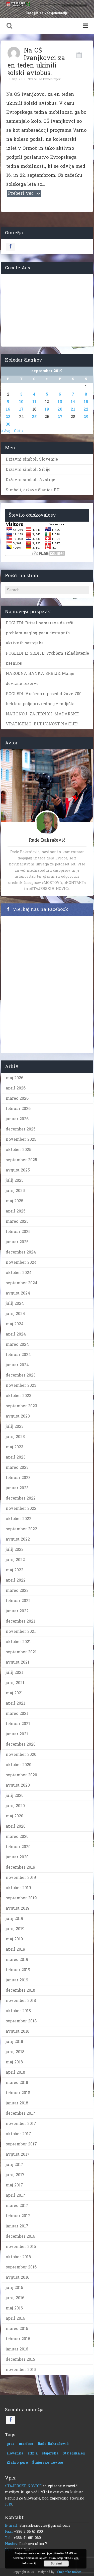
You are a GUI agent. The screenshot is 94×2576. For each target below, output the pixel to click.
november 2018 (21, 2000)
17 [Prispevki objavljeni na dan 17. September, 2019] (21, 409)
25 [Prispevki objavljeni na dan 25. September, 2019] (34, 416)
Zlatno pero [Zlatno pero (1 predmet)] (17, 2462)
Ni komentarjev (49, 79)
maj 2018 (14, 2062)
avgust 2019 (18, 1908)
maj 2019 (14, 1939)
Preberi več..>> (24, 193)
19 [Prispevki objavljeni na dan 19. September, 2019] (47, 409)
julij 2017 (14, 2164)
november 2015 (21, 2369)
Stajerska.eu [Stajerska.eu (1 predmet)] (74, 2453)
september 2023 (21, 1406)
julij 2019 (14, 1918)
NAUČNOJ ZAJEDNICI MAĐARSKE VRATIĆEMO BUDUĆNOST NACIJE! (43, 719)
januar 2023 (17, 1488)
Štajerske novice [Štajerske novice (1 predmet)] (47, 2462)
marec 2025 (17, 1221)
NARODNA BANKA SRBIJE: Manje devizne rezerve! (40, 678)
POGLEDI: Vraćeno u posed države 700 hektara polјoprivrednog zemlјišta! (43, 698)
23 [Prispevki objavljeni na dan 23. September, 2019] (8, 416)
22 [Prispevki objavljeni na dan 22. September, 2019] (85, 409)
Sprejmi (56, 2563)
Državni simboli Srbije (28, 469)
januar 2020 (17, 1857)
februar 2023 (18, 1477)
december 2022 (21, 1498)
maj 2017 (14, 2185)
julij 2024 (15, 1303)
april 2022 (16, 1580)
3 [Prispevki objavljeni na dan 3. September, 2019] (21, 394)
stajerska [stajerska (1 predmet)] (50, 2453)
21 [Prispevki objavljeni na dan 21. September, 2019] (73, 409)
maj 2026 (14, 1077)
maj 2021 (14, 1693)
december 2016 (20, 2236)
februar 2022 (18, 1600)
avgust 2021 (17, 1662)
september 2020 (21, 1775)
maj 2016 (14, 2308)
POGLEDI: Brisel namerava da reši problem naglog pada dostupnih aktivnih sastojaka (39, 633)
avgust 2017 (18, 2154)
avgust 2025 (18, 1170)
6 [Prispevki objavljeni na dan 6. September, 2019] (60, 394)
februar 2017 (18, 2215)
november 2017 (21, 2123)
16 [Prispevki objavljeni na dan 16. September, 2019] (8, 409)
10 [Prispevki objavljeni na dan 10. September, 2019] (21, 401)
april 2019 (15, 1949)
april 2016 (15, 2318)
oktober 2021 (18, 1641)
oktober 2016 (18, 2256)
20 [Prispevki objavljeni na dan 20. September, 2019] (59, 409)
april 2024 (16, 1334)
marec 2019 (17, 1959)
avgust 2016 (17, 2277)
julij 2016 (14, 2287)
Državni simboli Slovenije (32, 459)
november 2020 (21, 1754)
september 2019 (21, 1898)
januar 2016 (17, 2349)
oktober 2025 (18, 1149)
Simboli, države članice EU (33, 490)
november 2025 (21, 1139)
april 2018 (15, 2072)
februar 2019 (18, 1969)
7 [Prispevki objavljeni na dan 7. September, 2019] (73, 394)
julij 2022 (15, 1549)
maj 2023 (14, 1447)
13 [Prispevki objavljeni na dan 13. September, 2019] (60, 401)
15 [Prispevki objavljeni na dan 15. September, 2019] (86, 401)
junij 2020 (15, 1805)
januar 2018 (17, 2103)
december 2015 (20, 2359)
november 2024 (21, 1262)
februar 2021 (18, 1723)
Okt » (18, 431)
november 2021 (21, 1631)
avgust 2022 (18, 1539)
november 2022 (21, 1508)
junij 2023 (15, 1436)
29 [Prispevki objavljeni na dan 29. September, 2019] (85, 416)
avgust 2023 (18, 1416)
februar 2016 (18, 2338)
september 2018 (21, 2021)
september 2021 (21, 1652)
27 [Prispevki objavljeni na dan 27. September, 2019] (59, 416)
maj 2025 (14, 1200)
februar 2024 (18, 1354)
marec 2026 (17, 1098)
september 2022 (21, 1529)
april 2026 (16, 1088)
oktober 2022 (18, 1518)
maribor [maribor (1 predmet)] (26, 2444)
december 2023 (21, 1375)
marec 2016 (17, 2328)
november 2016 (21, 2246)
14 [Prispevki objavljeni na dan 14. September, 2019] (73, 401)
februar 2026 (18, 1108)
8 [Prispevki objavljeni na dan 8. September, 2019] (86, 394)
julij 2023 (15, 1426)
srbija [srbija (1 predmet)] (33, 2453)
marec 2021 (17, 1713)
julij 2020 (15, 1795)
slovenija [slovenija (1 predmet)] (15, 2453)
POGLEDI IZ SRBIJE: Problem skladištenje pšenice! (47, 658)
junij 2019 (15, 1928)
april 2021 (15, 1703)
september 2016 (21, 2267)
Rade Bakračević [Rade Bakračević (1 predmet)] (53, 2444)
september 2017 (21, 2144)
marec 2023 (17, 1467)
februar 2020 (18, 1846)
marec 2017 (17, 2205)
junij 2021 (15, 1682)
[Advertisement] (47, 309)
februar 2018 (18, 2092)
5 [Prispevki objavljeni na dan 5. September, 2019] (47, 394)
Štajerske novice (69, 2572)
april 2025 (16, 1211)
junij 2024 (15, 1313)
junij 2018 (15, 2051)
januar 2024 (17, 1365)
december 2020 (21, 1744)
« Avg (5, 431)
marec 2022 (17, 1590)
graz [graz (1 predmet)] (11, 2444)
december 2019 (20, 1867)
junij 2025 (15, 1190)
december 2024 (21, 1252)
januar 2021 (17, 1734)
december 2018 (20, 1990)
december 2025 (21, 1129)
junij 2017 (15, 2174)
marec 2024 (17, 1344)
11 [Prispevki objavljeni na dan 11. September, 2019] (34, 401)
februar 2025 (18, 1231)
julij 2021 (14, 1672)
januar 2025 (17, 1241)
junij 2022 (15, 1559)
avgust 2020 (18, 1785)
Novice (32, 79)
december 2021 (20, 1621)
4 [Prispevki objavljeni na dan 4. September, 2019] (34, 394)
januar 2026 (17, 1118)
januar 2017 (17, 2226)
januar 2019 (17, 1980)
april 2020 (16, 1826)
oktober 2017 (18, 2133)
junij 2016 (15, 2297)
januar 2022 (17, 1611)
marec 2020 (17, 1836)
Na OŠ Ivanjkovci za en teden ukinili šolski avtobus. (36, 62)
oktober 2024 (19, 1272)
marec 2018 (17, 2082)
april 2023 (16, 1457)
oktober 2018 (18, 2010)
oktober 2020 (18, 1764)
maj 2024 (15, 1324)
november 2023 (21, 1385)
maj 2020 (14, 1816)
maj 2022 (14, 1570)
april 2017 (15, 2195)
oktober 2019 (18, 1887)
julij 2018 (14, 2041)
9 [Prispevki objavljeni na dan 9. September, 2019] (8, 401)
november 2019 (21, 1877)
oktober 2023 (18, 1395)
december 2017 (20, 2113)
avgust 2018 (17, 2031)
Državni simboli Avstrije (30, 479)
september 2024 (21, 1282)
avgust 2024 (18, 1293)
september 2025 (21, 1159)
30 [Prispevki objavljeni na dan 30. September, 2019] (8, 424)
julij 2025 (15, 1180)
